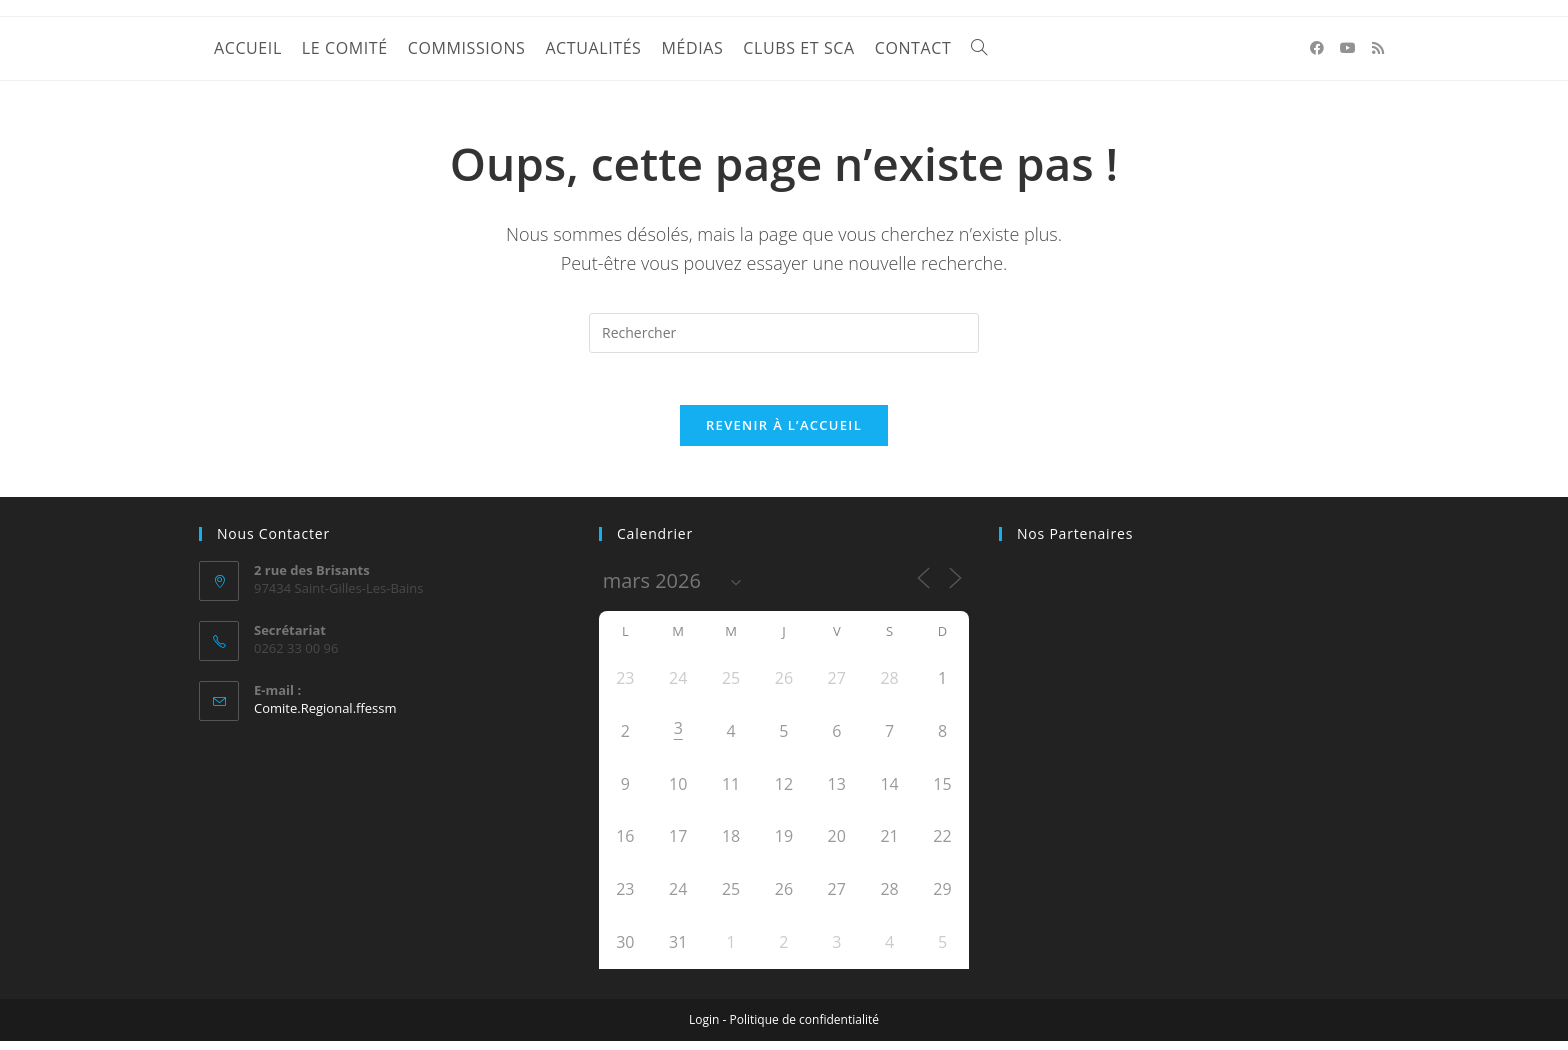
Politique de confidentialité (804, 1028)
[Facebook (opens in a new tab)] (1317, 48)
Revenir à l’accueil (784, 434)
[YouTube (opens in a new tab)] (1348, 48)
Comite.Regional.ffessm (325, 717)
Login (704, 1028)
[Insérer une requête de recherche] (784, 333)
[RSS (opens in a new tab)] (1378, 48)
